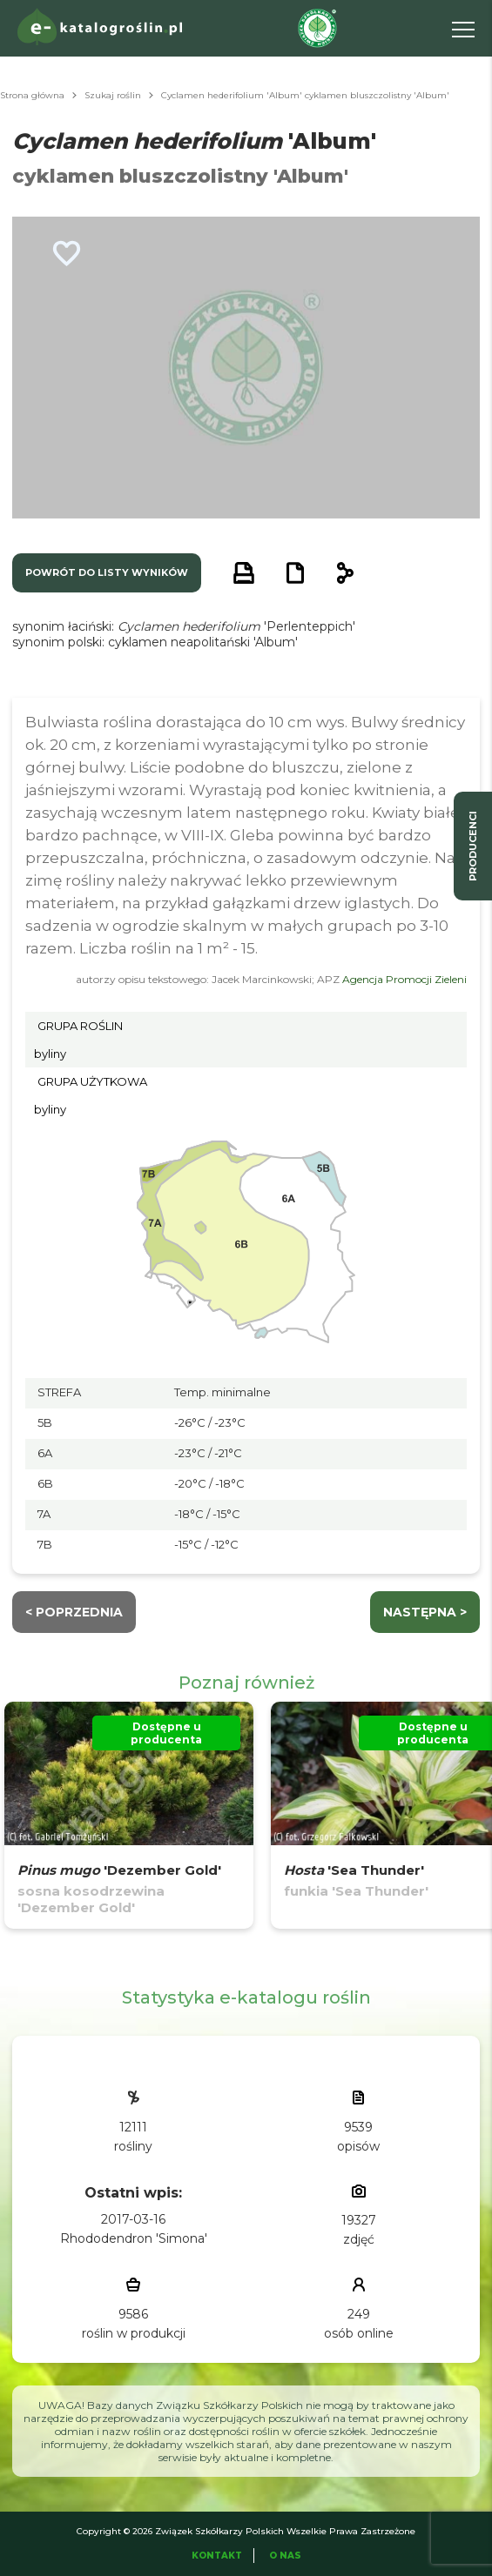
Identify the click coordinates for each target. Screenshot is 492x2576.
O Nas (285, 2555)
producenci (473, 846)
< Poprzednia (74, 1612)
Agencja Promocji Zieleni (404, 979)
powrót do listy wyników (106, 572)
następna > (425, 1612)
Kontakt (217, 2555)
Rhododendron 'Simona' (133, 2238)
